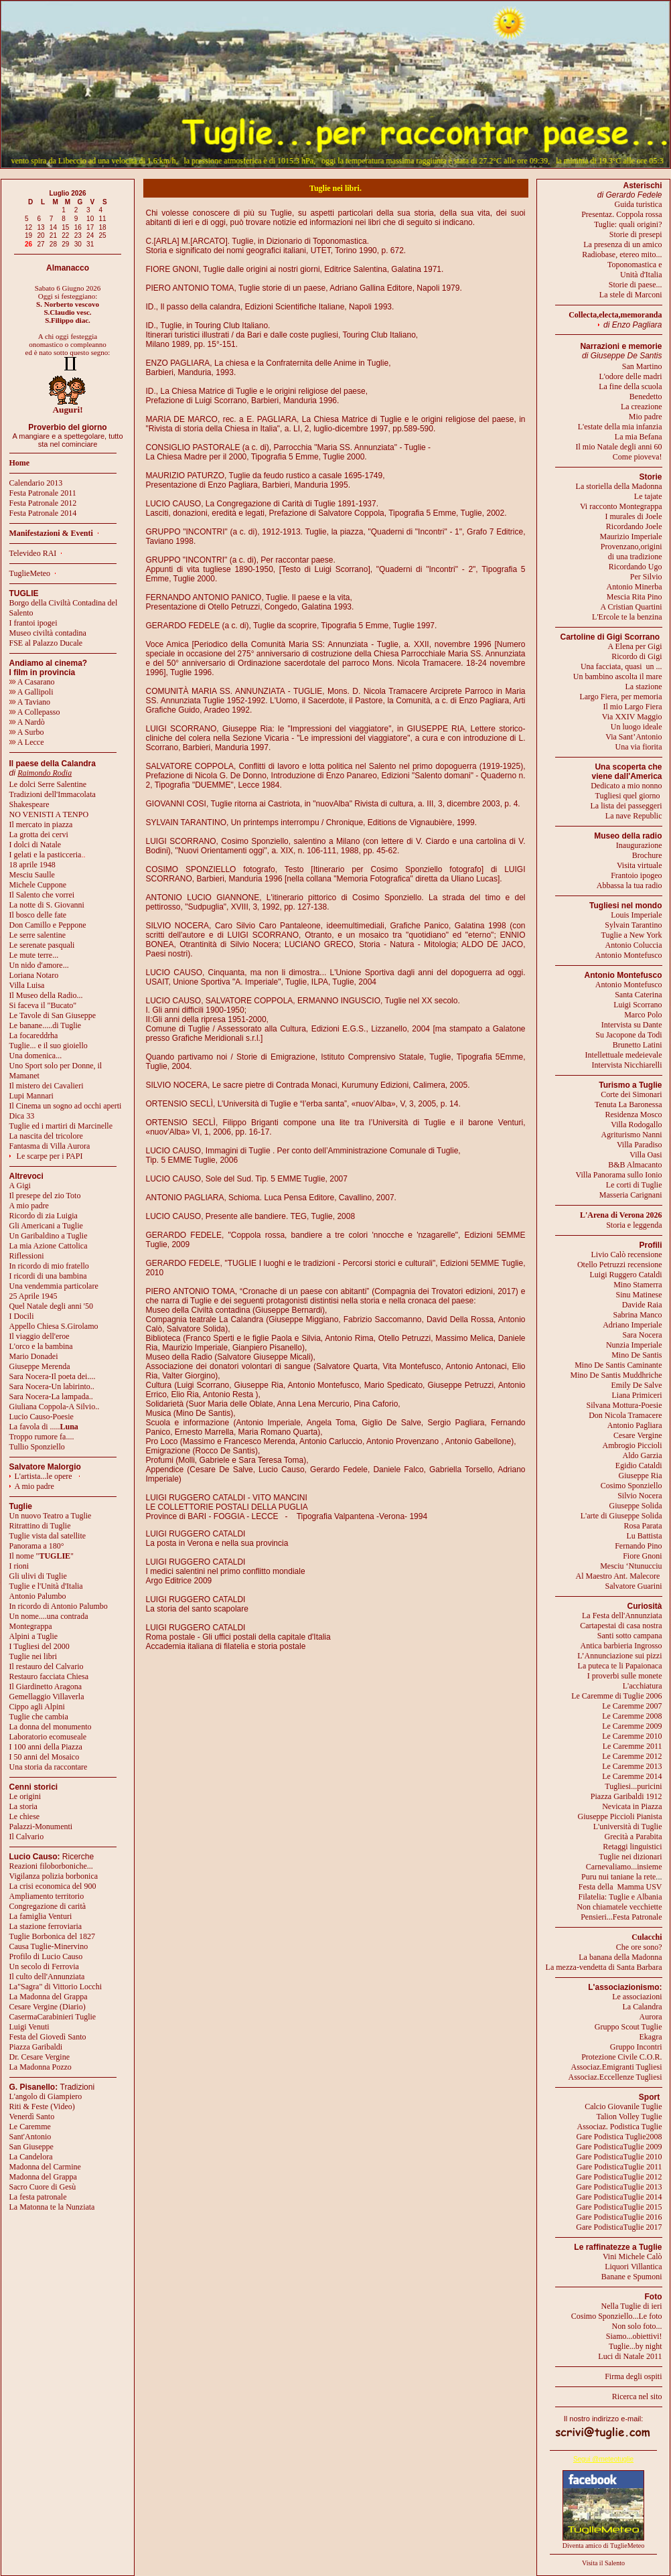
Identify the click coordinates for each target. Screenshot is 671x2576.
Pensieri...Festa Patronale (621, 1917)
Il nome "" (41, 1556)
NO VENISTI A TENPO (49, 814)
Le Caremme (30, 2126)
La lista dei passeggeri (626, 805)
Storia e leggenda (634, 1225)
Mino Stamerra (637, 1284)
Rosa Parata (643, 1525)
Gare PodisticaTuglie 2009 (619, 2146)
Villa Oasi (645, 1154)
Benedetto (645, 396)
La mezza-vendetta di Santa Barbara (604, 1967)
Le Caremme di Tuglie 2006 (616, 1696)
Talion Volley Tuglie (629, 2116)
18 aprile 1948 (32, 864)
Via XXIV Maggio (632, 716)
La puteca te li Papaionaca (620, 1665)
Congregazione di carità (47, 1906)
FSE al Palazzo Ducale (46, 643)
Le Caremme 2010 (632, 1736)
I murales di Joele (633, 516)
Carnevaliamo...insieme (624, 1866)
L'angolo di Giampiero (45, 2096)
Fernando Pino (638, 1546)
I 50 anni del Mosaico (44, 1757)
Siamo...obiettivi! (634, 2336)
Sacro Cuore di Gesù (42, 2187)
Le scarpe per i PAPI (50, 1156)
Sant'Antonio (30, 2136)
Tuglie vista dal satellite (47, 1536)
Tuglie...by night (635, 2346)
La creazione (641, 406)
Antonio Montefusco (628, 955)
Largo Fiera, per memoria (620, 696)
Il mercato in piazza (41, 824)
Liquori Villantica (633, 2266)
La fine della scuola (630, 386)
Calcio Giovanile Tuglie (623, 2106)
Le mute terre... (34, 955)
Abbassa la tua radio (629, 885)
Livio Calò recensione (626, 1254)
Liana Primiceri (637, 1395)
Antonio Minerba (634, 586)
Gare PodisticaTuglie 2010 (619, 2156)
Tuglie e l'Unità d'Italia (46, 1586)
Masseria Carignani (630, 1195)
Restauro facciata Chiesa (49, 1676)
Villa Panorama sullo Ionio (619, 1174)
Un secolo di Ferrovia (44, 1966)
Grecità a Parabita (633, 1836)
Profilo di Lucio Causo (46, 1956)
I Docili (21, 1316)
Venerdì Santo (32, 2116)
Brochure (647, 855)
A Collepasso (34, 712)
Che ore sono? (639, 1947)
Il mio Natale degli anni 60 (619, 446)
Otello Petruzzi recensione (619, 1264)
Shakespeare (29, 804)
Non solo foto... (637, 2326)
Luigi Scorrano (637, 1004)
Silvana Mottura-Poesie (624, 1405)
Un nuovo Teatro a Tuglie (50, 1515)
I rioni (19, 1566)
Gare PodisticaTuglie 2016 (619, 2217)
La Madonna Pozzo (40, 2067)
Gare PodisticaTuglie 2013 (619, 2187)
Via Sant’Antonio (633, 736)
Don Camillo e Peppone (47, 925)
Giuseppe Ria (640, 1475)
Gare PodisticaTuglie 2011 (619, 2166)
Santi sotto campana (629, 1635)
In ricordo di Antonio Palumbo (58, 1606)
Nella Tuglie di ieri (631, 2306)
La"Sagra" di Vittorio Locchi (55, 1986)
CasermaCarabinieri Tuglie (52, 2016)
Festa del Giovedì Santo (47, 2037)
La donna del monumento (50, 1726)
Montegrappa (30, 1626)
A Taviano (30, 702)
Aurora (651, 2016)
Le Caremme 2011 (632, 1746)
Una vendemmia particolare (53, 1286)
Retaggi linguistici (632, 1846)
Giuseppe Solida (635, 1505)
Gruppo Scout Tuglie (628, 2026)
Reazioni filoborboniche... (51, 1866)
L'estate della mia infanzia (620, 426)
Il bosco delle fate (38, 915)
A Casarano (32, 682)
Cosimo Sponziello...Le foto (616, 2316)
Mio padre (645, 416)
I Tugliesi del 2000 (39, 1646)
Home (19, 463)
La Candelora (31, 2156)
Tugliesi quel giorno (628, 795)
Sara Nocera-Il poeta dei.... (52, 1376)
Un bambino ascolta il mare (617, 676)
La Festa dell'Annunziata (622, 1615)
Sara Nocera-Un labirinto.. (51, 1386)
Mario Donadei (33, 1356)
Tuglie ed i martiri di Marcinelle (61, 1126)
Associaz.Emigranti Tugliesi (616, 2067)
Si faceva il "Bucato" (43, 1005)
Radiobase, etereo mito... (622, 254)
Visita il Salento (603, 2563)
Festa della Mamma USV (620, 1886)
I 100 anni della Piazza (45, 1746)
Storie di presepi (635, 234)
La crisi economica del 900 (52, 1886)
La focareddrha (33, 1035)
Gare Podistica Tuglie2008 (619, 2136)
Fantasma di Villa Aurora (49, 1146)
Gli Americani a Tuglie (46, 1225)
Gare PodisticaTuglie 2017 (619, 2227)
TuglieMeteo (30, 573)
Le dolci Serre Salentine (48, 784)
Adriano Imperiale (632, 1325)
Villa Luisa (27, 985)
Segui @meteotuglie (603, 2459)
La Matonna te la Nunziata (52, 2207)
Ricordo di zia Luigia (43, 1215)
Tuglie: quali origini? (628, 224)
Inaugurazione (639, 845)
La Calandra (642, 2006)
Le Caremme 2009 (632, 1726)
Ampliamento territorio (46, 1896)
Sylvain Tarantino (633, 925)
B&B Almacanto (635, 1164)
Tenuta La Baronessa (628, 1104)
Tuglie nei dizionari (630, 1856)
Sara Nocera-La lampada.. (51, 1396)
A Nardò (27, 722)
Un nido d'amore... (39, 965)
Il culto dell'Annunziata (47, 1976)
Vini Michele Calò (632, 2256)
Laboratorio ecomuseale (48, 1736)
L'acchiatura (642, 1686)
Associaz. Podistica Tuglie (619, 2126)
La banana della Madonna (620, 1957)
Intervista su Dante (631, 1024)
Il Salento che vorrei (42, 895)
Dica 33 (22, 1116)
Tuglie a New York (631, 935)
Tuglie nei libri (33, 1656)
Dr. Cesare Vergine (39, 2057)
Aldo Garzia (642, 1455)
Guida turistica (638, 204)
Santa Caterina (638, 994)
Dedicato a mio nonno (626, 785)
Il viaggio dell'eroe (39, 1336)
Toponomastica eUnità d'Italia (634, 269)
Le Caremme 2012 (632, 1756)
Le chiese (24, 1816)
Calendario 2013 (36, 483)
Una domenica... (35, 1055)
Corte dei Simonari (631, 1094)
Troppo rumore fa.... (41, 1436)
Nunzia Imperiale (634, 1345)
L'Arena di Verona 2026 (621, 1215)
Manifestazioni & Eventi (51, 533)
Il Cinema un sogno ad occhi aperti (65, 1106)
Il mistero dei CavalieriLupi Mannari (46, 1090)
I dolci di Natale (35, 844)
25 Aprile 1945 (33, 1296)
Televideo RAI (35, 553)
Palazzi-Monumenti (41, 1826)
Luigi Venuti (29, 2026)
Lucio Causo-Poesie (41, 1416)
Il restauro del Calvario (46, 1666)
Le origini (25, 1796)
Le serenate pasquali (42, 945)
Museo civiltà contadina (47, 633)
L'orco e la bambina (41, 1346)
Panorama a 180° (36, 1546)
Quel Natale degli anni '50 (51, 1306)
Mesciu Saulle (32, 874)
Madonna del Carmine (45, 2166)
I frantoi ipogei (33, 623)
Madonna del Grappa (43, 2176)
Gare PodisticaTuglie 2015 (619, 2207)
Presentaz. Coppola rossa (621, 214)
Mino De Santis (636, 1355)
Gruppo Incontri (636, 2047)
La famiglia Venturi (40, 1916)
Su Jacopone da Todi (628, 1035)
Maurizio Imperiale (631, 536)
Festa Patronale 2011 (42, 493)
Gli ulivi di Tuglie (38, 1576)
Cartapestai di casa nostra (621, 1625)
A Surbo (26, 732)
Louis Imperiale (636, 915)
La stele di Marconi (630, 294)
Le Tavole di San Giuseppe (52, 1015)
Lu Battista (644, 1536)
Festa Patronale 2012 (43, 503)
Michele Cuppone (38, 884)
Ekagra (651, 2037)
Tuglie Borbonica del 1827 (52, 1936)
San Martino (642, 366)
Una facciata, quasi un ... (621, 666)
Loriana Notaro (34, 975)
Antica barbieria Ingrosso (621, 1645)
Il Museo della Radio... (46, 995)
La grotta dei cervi (38, 834)
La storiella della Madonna (619, 486)
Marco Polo (643, 1014)
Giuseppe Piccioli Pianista (620, 1816)
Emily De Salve (636, 1385)
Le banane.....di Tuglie (45, 1025)
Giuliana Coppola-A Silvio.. (54, 1406)
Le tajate (648, 496)
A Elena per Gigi (635, 646)
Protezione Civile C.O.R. (621, 2057)
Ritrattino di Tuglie (40, 1525)
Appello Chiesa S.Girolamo (53, 1326)
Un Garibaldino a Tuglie (48, 1235)
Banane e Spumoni (631, 2276)
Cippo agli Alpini (37, 1706)
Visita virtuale (639, 865)
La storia (23, 1806)
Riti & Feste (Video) (42, 2106)
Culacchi (646, 1937)
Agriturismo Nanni (631, 1134)
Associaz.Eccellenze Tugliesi (615, 2077)
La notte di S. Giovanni (46, 905)
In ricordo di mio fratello (49, 1266)
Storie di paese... (635, 284)
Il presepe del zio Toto (45, 1195)
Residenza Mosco (633, 1114)
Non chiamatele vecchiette (619, 1907)
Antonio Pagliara (634, 1425)
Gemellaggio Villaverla (46, 1696)
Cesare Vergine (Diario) (47, 2006)
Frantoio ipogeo (636, 875)
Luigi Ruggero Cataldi (626, 1274)
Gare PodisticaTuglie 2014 (619, 2197)
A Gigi (20, 1185)
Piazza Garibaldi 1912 (626, 1796)
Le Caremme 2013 (632, 1766)
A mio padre (29, 1205)
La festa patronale (38, 2197)
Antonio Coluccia (633, 945)
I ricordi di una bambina (48, 1276)
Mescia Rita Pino (634, 596)
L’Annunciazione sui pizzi (619, 1655)
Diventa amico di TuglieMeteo (604, 2545)
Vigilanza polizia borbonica (53, 1876)
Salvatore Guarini (633, 1586)
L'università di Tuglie (627, 1826)
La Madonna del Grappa (48, 1996)
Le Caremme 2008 (632, 1716)
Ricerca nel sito (637, 2396)
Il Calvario (26, 1836)
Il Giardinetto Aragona (45, 1686)
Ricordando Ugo (635, 566)
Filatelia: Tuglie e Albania (620, 1897)
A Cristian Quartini (631, 607)
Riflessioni (26, 1256)
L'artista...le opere (43, 1476)
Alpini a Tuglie (33, 1636)
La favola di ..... (43, 1426)
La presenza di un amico (622, 244)
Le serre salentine (37, 935)
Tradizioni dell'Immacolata (52, 794)
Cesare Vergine (637, 1435)
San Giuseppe (31, 2146)
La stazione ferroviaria (45, 1926)
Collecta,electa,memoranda (615, 314)
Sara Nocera (642, 1335)
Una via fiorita (638, 747)
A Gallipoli (31, 692)
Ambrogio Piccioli (632, 1445)
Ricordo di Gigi (636, 656)
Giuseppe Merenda (39, 1366)
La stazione (643, 686)
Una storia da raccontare (48, 1767)
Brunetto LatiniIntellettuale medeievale (623, 1050)
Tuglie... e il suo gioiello (48, 1045)
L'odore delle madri (630, 376)
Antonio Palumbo (37, 1596)
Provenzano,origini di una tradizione (631, 551)
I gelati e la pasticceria (45, 854)
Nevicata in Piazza (632, 1806)
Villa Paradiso (639, 1144)
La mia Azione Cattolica (48, 1245)
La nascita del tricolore (46, 1136)
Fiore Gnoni (642, 1556)
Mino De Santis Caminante (618, 1365)
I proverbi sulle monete (624, 1675)
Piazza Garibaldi (36, 2047)
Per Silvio (646, 576)
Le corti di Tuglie (634, 1185)
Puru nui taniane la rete (618, 1876)
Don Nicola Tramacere (625, 1415)
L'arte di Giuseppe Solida (621, 1515)
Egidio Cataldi (638, 1465)
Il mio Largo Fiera (632, 706)
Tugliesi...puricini (633, 1786)
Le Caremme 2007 (632, 1706)
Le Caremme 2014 (632, 1776)
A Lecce (26, 742)
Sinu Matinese (639, 1294)
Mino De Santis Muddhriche (616, 1375)
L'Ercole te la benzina (627, 617)
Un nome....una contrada (48, 1616)
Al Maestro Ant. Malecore (617, 1576)
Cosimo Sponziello (631, 1485)
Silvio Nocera (639, 1495)
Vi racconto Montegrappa (621, 506)
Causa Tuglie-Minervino (48, 1946)
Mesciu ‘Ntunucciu (631, 1566)
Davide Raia (642, 1304)
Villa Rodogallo (636, 1124)
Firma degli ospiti (633, 2376)
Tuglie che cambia (38, 1716)
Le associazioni (637, 1996)
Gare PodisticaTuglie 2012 (619, 2176)
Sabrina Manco (637, 1314)
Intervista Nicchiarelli (627, 1065)
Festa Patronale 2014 (43, 513)
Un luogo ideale (636, 726)
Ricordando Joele (634, 526)
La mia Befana (638, 436)
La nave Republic (633, 815)
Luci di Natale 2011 (630, 2356)
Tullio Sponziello (37, 1446)
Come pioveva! (637, 456)
